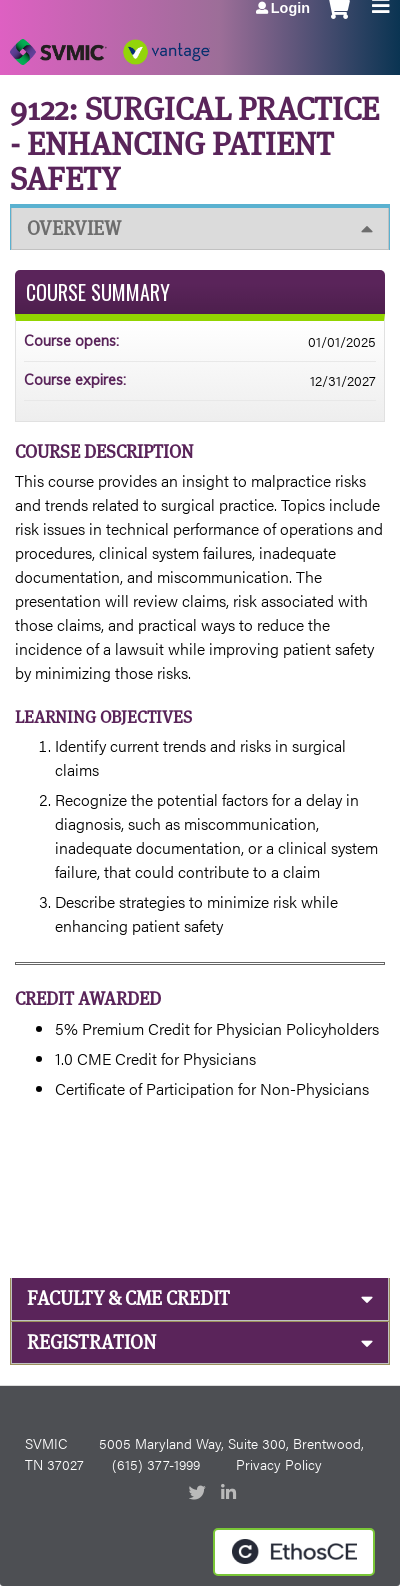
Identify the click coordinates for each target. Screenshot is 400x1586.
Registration (91, 1342)
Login (290, 8)
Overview (74, 228)
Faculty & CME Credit (128, 1298)
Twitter (199, 1494)
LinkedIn (231, 1494)
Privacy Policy (279, 1464)
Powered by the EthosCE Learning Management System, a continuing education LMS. (294, 1552)
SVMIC (46, 1443)
